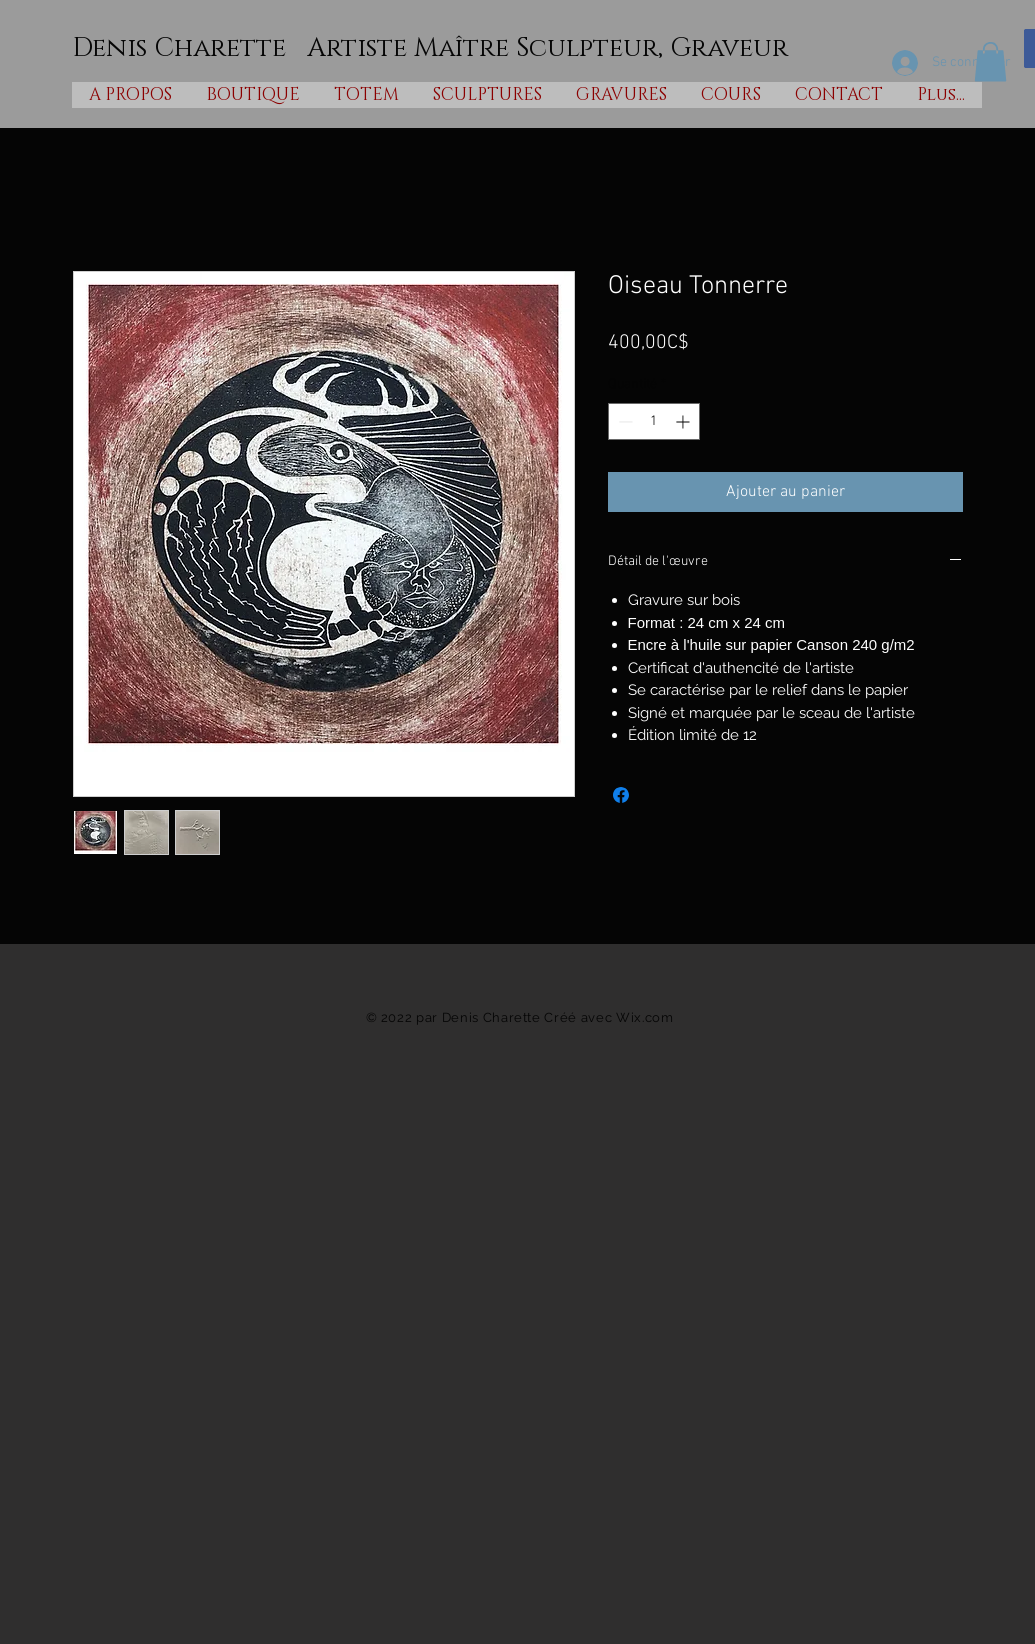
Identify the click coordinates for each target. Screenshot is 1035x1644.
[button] (990, 61)
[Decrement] (623, 421)
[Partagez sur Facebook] (621, 795)
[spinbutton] (654, 421)
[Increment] (684, 421)
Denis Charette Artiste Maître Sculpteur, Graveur (430, 48)
